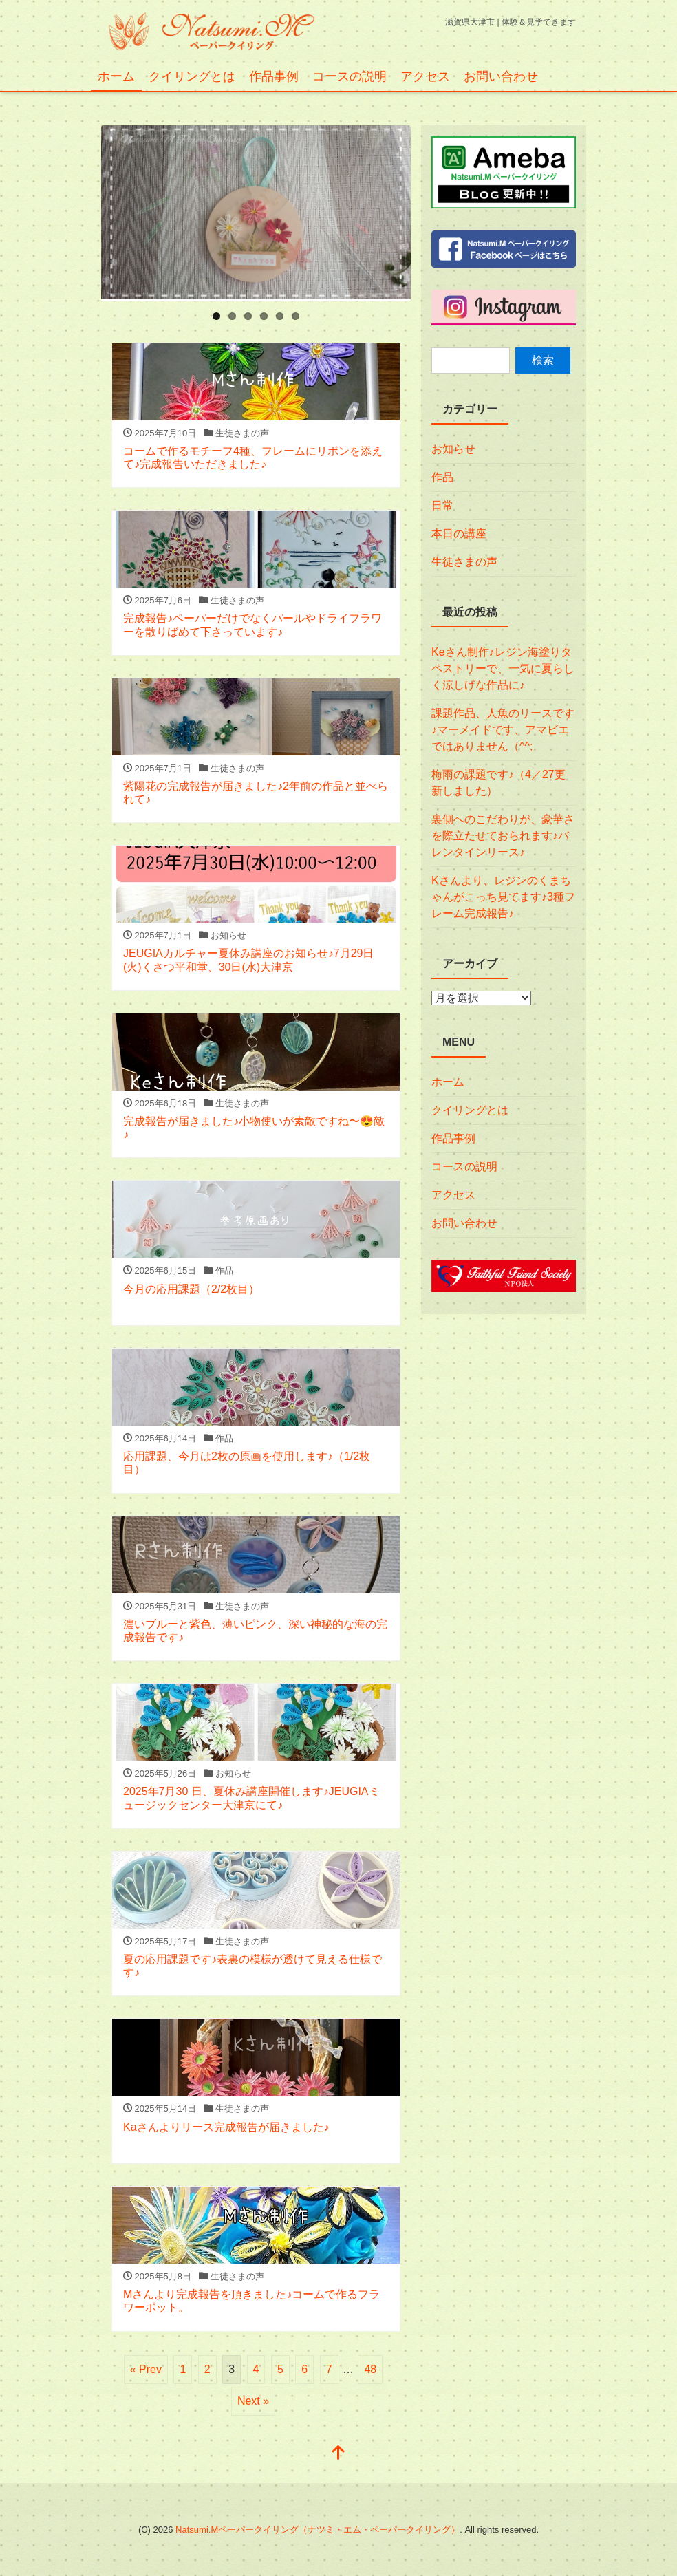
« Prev (146, 2369)
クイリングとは (192, 76)
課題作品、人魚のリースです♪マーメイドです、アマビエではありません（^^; (502, 729)
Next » (253, 2401)
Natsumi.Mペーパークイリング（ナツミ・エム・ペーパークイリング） (317, 2529)
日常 (442, 505)
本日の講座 (458, 533)
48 (370, 2369)
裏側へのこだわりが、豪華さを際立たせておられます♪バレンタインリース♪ (502, 835)
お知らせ (453, 449)
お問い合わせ (501, 76)
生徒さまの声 (464, 562)
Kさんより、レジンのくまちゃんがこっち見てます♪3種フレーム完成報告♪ (503, 896)
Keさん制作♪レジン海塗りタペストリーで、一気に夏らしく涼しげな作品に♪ (502, 668)
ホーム (116, 76)
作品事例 (274, 76)
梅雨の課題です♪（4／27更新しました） (498, 783)
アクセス (425, 76)
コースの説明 (349, 76)
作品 (442, 477)
